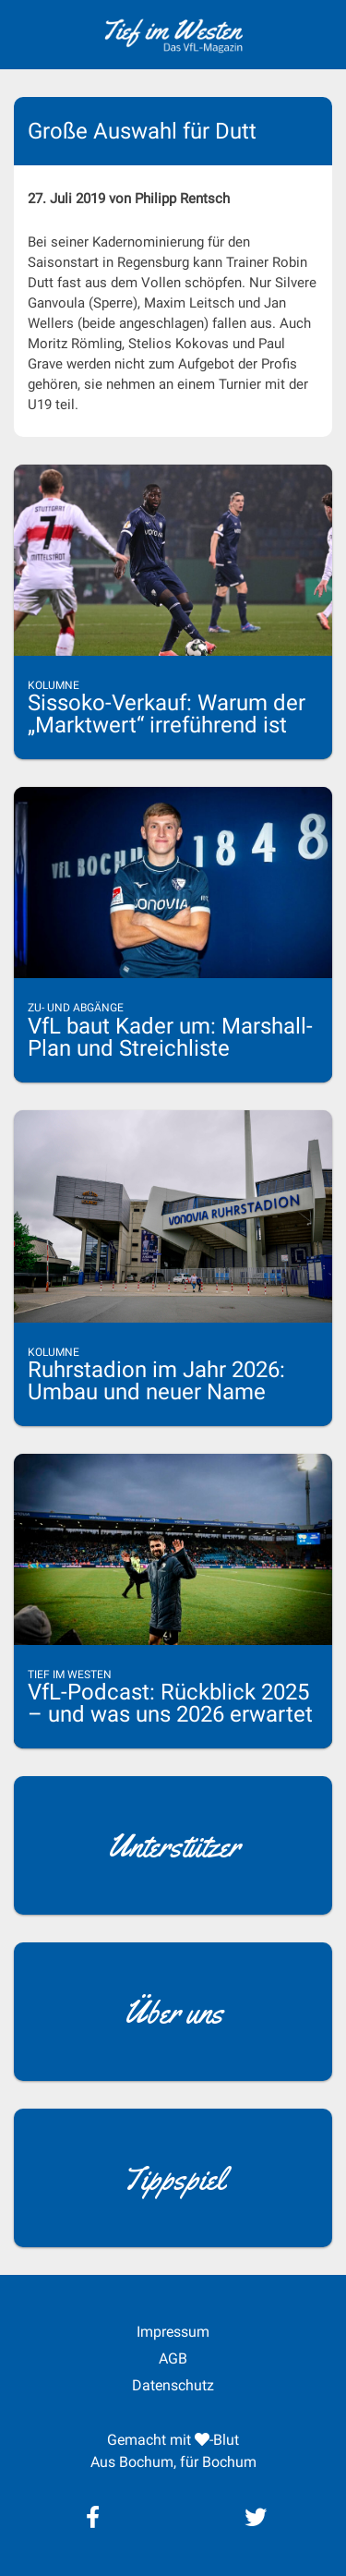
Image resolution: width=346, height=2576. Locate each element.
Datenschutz (173, 2385)
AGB (173, 2358)
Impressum (173, 2331)
